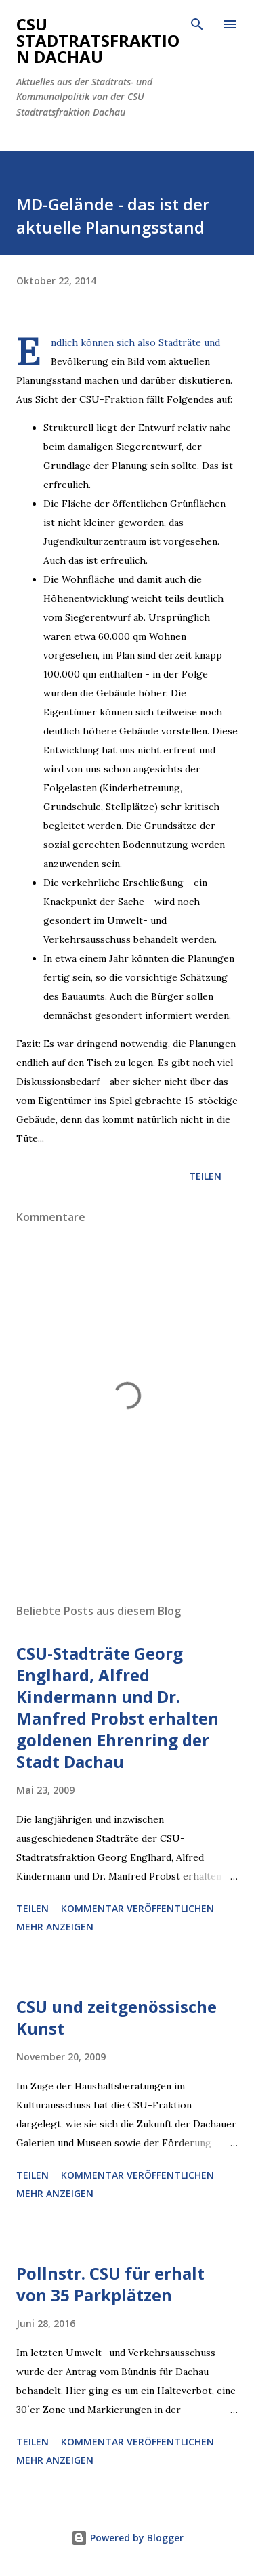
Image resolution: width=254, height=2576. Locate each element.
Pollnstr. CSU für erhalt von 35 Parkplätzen (110, 2284)
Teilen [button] (205, 1176)
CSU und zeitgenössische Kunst (116, 2017)
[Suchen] (197, 24)
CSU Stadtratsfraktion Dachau (97, 40)
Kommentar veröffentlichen (137, 1908)
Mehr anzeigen (54, 1926)
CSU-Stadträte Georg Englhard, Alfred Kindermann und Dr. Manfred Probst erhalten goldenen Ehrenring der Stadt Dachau (117, 1707)
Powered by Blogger (127, 2537)
